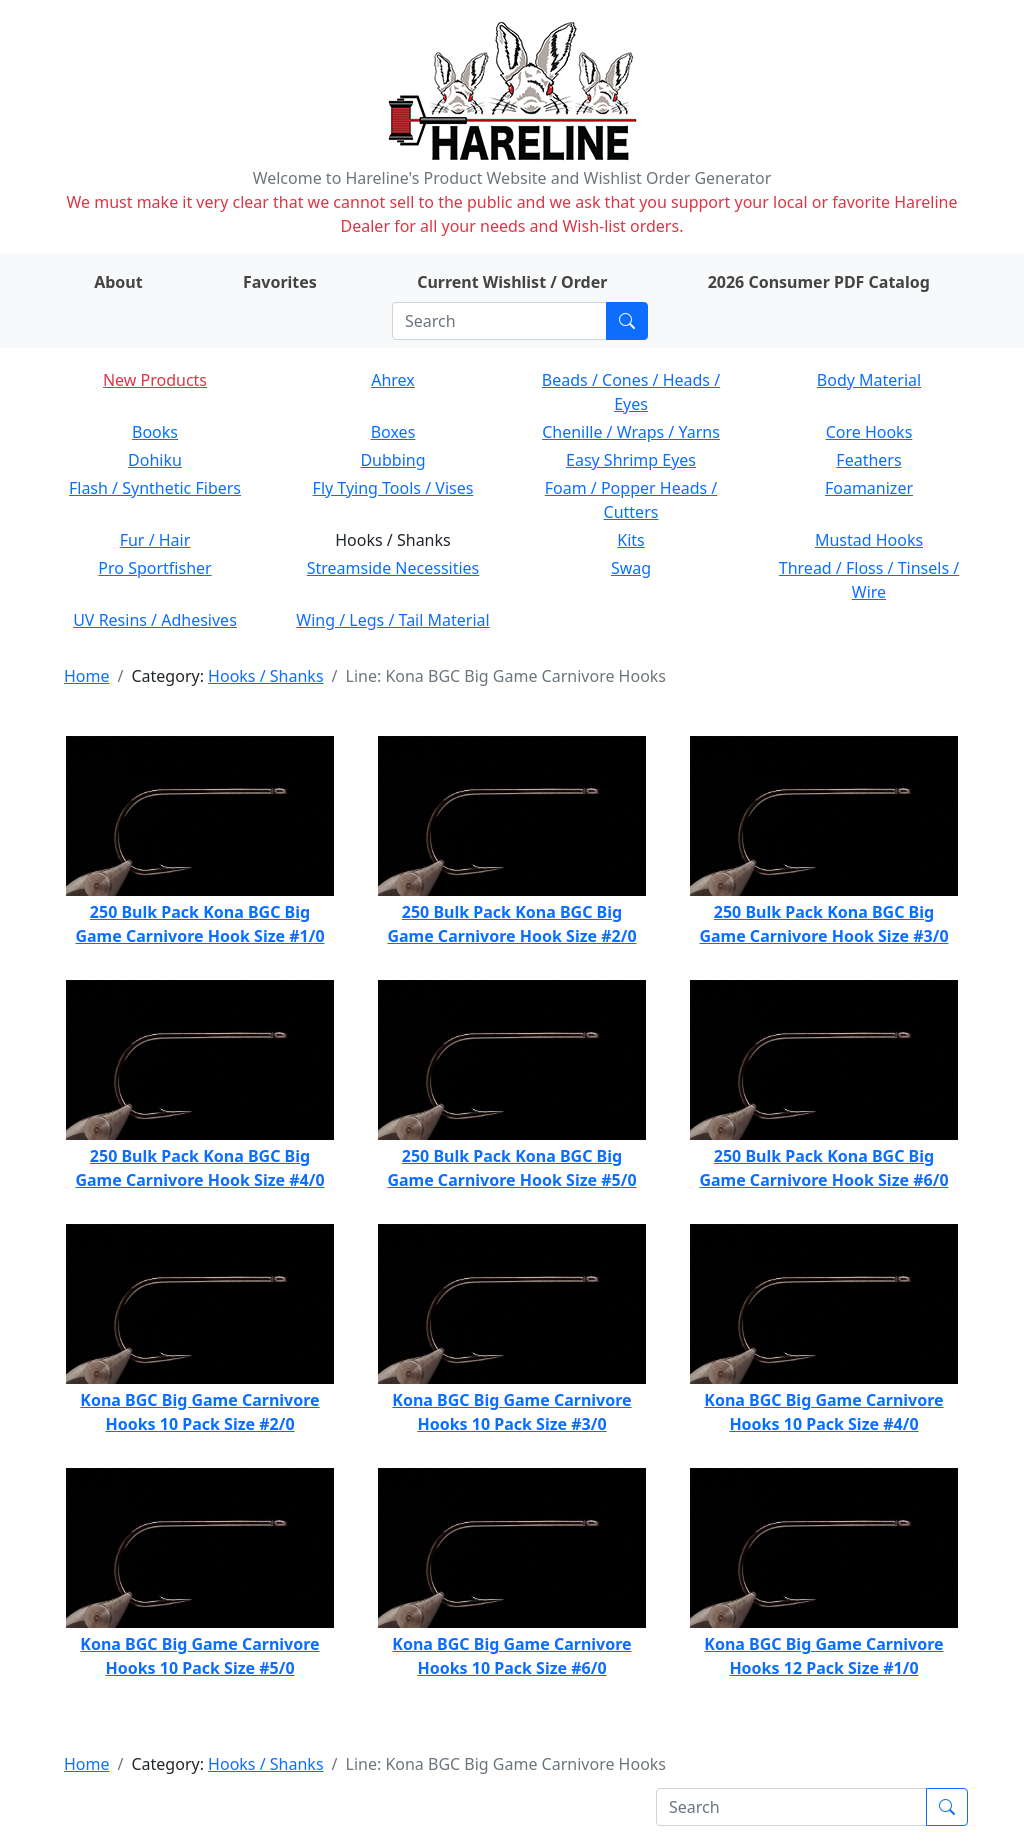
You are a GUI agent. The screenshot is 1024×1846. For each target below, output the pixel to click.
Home (87, 676)
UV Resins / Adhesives (155, 620)
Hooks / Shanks (265, 676)
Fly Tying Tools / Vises (393, 488)
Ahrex (393, 380)
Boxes (393, 432)
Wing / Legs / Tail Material (392, 620)
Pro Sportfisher (154, 568)
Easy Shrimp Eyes (631, 460)
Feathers (868, 460)
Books (155, 432)
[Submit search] (627, 321)
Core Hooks (869, 432)
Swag (631, 568)
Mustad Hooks (869, 540)
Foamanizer (869, 488)
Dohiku (155, 460)
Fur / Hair (155, 540)
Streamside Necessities (393, 568)
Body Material (869, 380)
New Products (155, 380)
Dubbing (392, 460)
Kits (630, 540)
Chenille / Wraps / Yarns (631, 432)
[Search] (499, 321)
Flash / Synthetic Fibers (155, 488)
